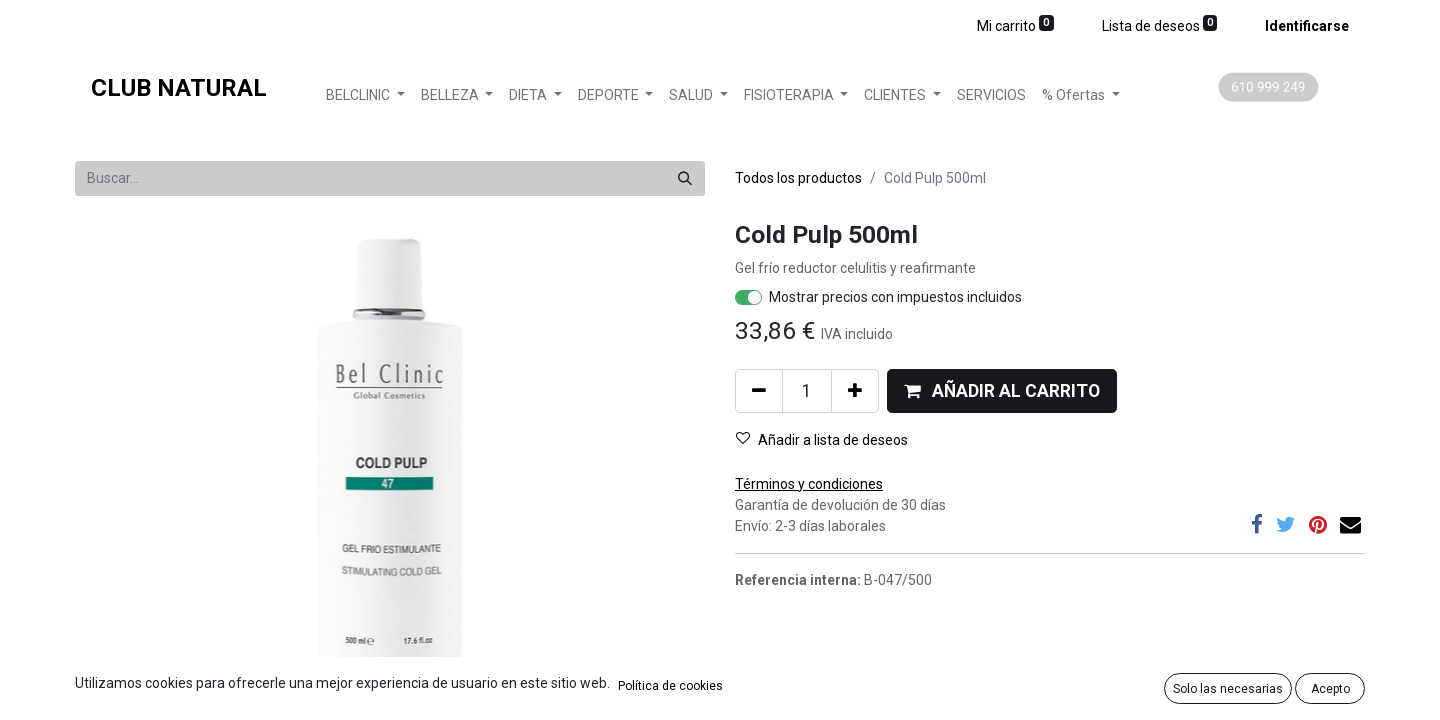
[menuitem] (991, 95)
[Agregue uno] (855, 391)
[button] (1002, 391)
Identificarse (1307, 26)
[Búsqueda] (685, 178)
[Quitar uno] (759, 391)
